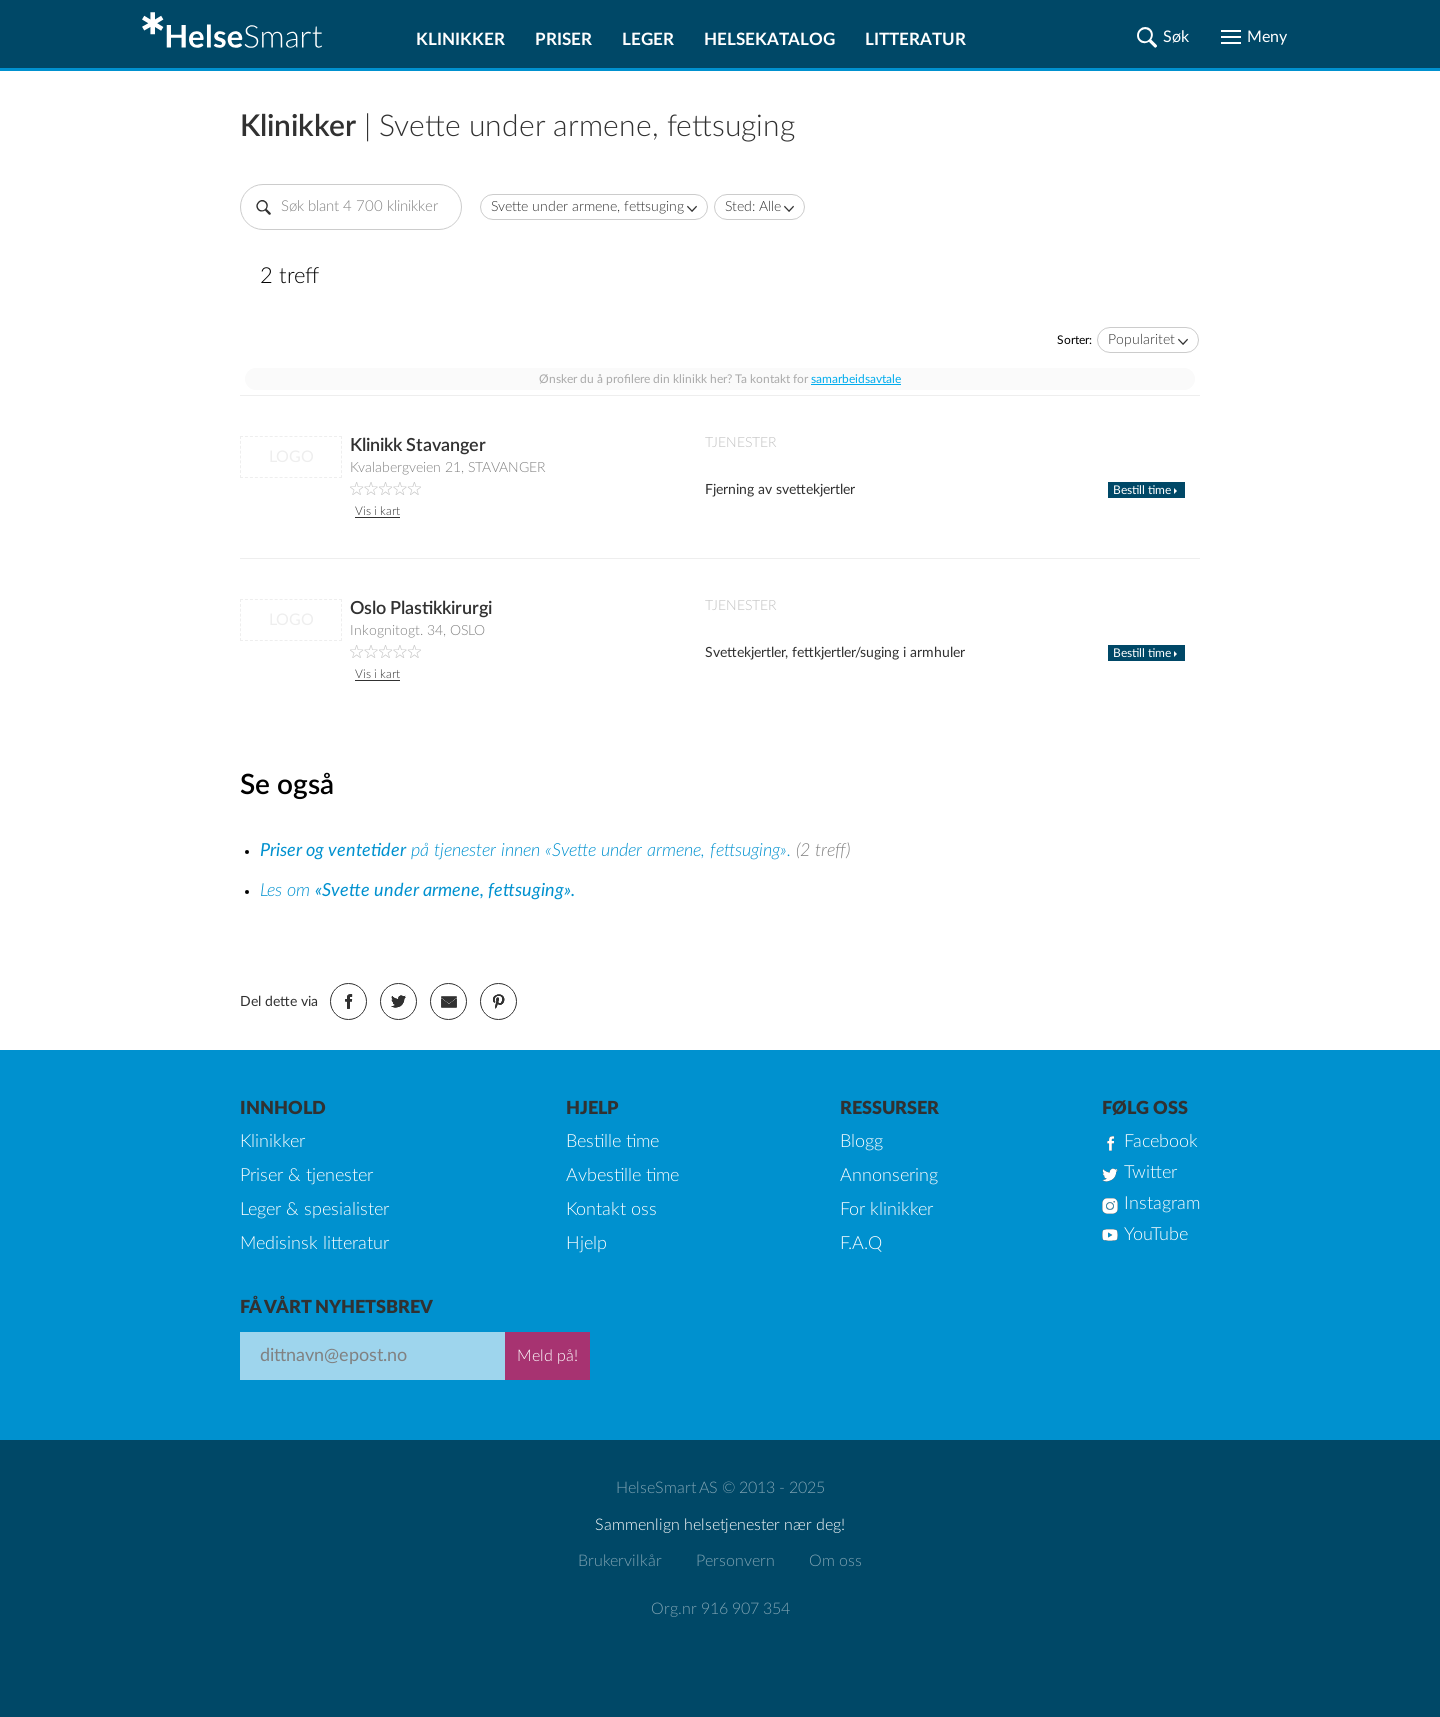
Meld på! (547, 1356)
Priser (563, 39)
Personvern (735, 1561)
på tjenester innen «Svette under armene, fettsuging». (528, 851)
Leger (648, 39)
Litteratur (915, 39)
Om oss (835, 1561)
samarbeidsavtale (856, 379)
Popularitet (1141, 340)
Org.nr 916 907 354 (720, 1609)
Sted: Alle (753, 207)
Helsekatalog (769, 39)
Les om (417, 891)
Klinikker (460, 39)
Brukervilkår (620, 1561)
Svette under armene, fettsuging (587, 207)
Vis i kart (377, 511)
